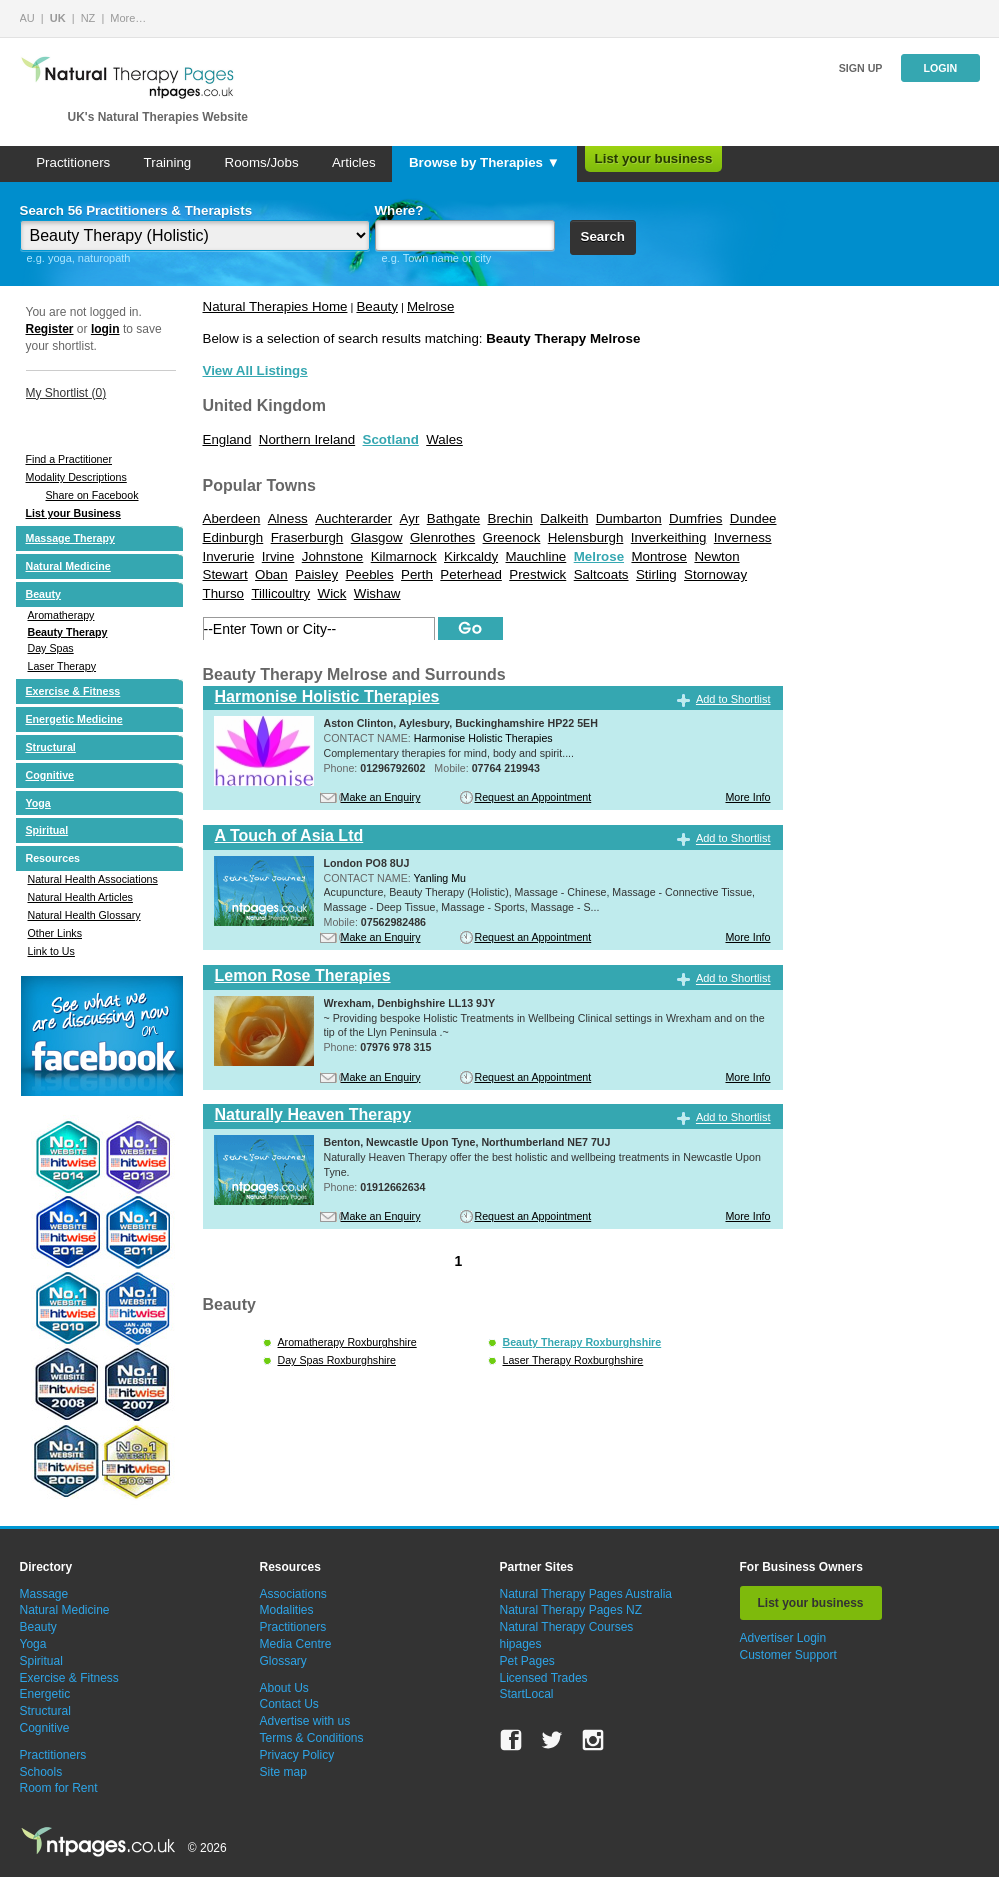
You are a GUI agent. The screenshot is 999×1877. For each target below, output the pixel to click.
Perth (417, 574)
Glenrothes (442, 537)
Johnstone (333, 556)
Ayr (410, 518)
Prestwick (537, 574)
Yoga (38, 803)
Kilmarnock (404, 556)
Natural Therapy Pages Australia (586, 1594)
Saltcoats (601, 574)
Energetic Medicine (74, 719)
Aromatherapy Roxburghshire (347, 1342)
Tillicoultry (280, 593)
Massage (44, 1594)
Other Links (55, 933)
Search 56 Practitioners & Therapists (136, 210)
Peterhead (471, 574)
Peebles (369, 574)
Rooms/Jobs (262, 162)
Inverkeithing (669, 537)
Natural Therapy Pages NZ (571, 1610)
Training (168, 162)
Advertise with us (305, 1721)
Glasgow (377, 537)
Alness (288, 518)
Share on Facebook (92, 495)
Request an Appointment (533, 797)
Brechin (510, 518)
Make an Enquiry (381, 797)
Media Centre (296, 1644)
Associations (293, 1594)
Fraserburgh (307, 537)
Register (50, 329)
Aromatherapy (61, 615)
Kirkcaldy (471, 556)
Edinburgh (233, 537)
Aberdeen (232, 518)
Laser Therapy (62, 666)
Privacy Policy (297, 1755)
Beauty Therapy (68, 632)
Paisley (316, 574)
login (105, 329)
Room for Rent (59, 1788)
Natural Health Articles (80, 897)
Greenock (512, 537)
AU (27, 18)
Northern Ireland (307, 439)
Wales (444, 439)
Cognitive (50, 775)
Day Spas (51, 648)
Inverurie (229, 556)
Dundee (753, 518)
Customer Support (788, 1655)
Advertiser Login (783, 1638)
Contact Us (289, 1704)
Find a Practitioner (69, 459)
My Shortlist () (66, 393)
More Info (747, 797)
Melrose (430, 306)
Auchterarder (353, 518)
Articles (354, 162)
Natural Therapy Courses (567, 1627)
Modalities (287, 1610)
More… (128, 18)
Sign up (861, 68)
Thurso (223, 593)
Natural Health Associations (93, 879)
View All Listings (255, 370)
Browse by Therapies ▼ (484, 162)
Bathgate (453, 518)
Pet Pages (527, 1661)
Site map (283, 1772)
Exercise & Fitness (73, 691)
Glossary (283, 1661)
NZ (88, 18)
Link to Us (51, 951)
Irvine (278, 556)
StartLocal (527, 1694)
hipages (521, 1644)
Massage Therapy (70, 538)
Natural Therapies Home (275, 306)
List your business (654, 158)
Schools (41, 1772)
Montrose (659, 556)
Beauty (44, 594)
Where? (399, 210)
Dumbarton (629, 518)
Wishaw (377, 593)
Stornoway (715, 574)
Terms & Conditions (312, 1738)
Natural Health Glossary (84, 915)
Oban (271, 574)
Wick (332, 593)
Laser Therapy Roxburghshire (573, 1360)
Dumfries (695, 518)
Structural (51, 747)
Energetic (45, 1694)
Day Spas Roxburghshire (337, 1360)
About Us (284, 1688)
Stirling (656, 574)
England (227, 439)
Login (940, 68)
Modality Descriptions (76, 477)
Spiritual (47, 830)
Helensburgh (586, 537)
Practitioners (73, 162)
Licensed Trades (544, 1678)
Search (603, 236)
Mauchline (536, 556)
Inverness (743, 537)
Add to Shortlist (733, 699)
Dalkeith (564, 518)
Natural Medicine (68, 566)
